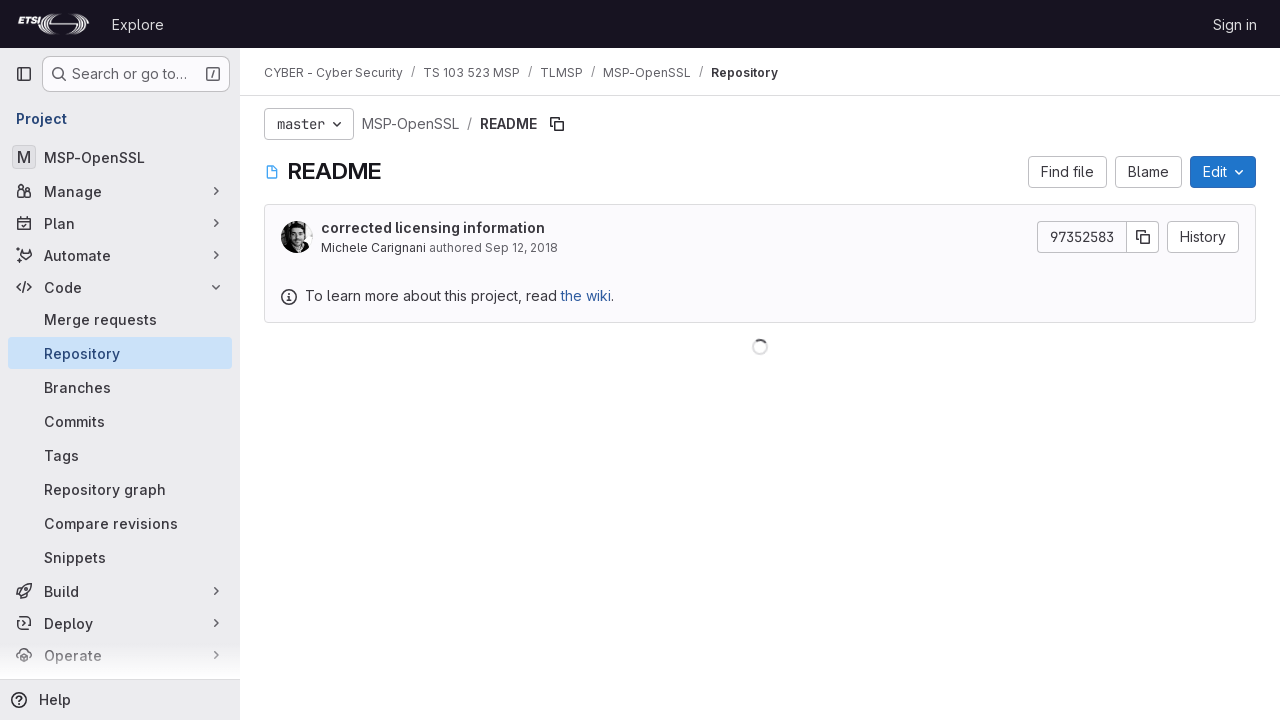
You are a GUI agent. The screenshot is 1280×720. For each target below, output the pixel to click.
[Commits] (120, 421)
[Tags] (120, 455)
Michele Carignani (373, 247)
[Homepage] (53, 24)
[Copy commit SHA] (1143, 237)
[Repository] (120, 353)
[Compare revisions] (120, 523)
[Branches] (120, 387)
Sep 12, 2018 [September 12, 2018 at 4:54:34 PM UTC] (521, 247)
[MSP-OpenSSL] (120, 157)
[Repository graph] (120, 489)
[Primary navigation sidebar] (24, 74)
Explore (138, 24)
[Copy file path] (557, 124)
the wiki (586, 295)
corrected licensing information (433, 227)
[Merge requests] (120, 319)
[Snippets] (120, 557)
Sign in (1235, 24)
